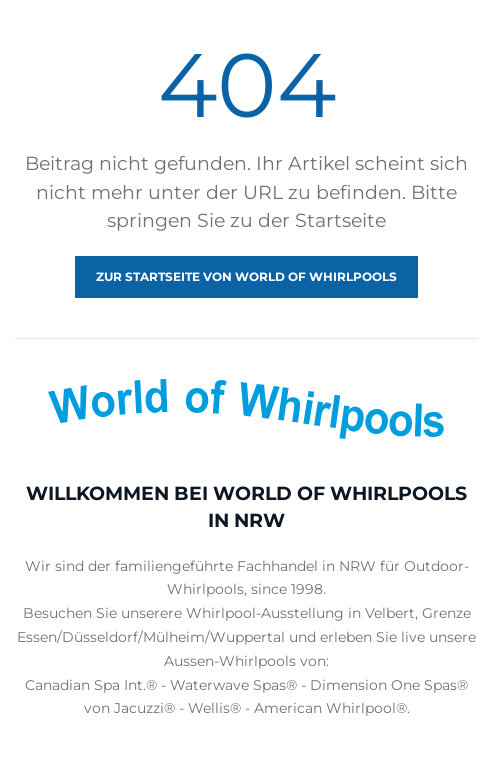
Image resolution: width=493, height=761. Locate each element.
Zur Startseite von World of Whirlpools (246, 276)
